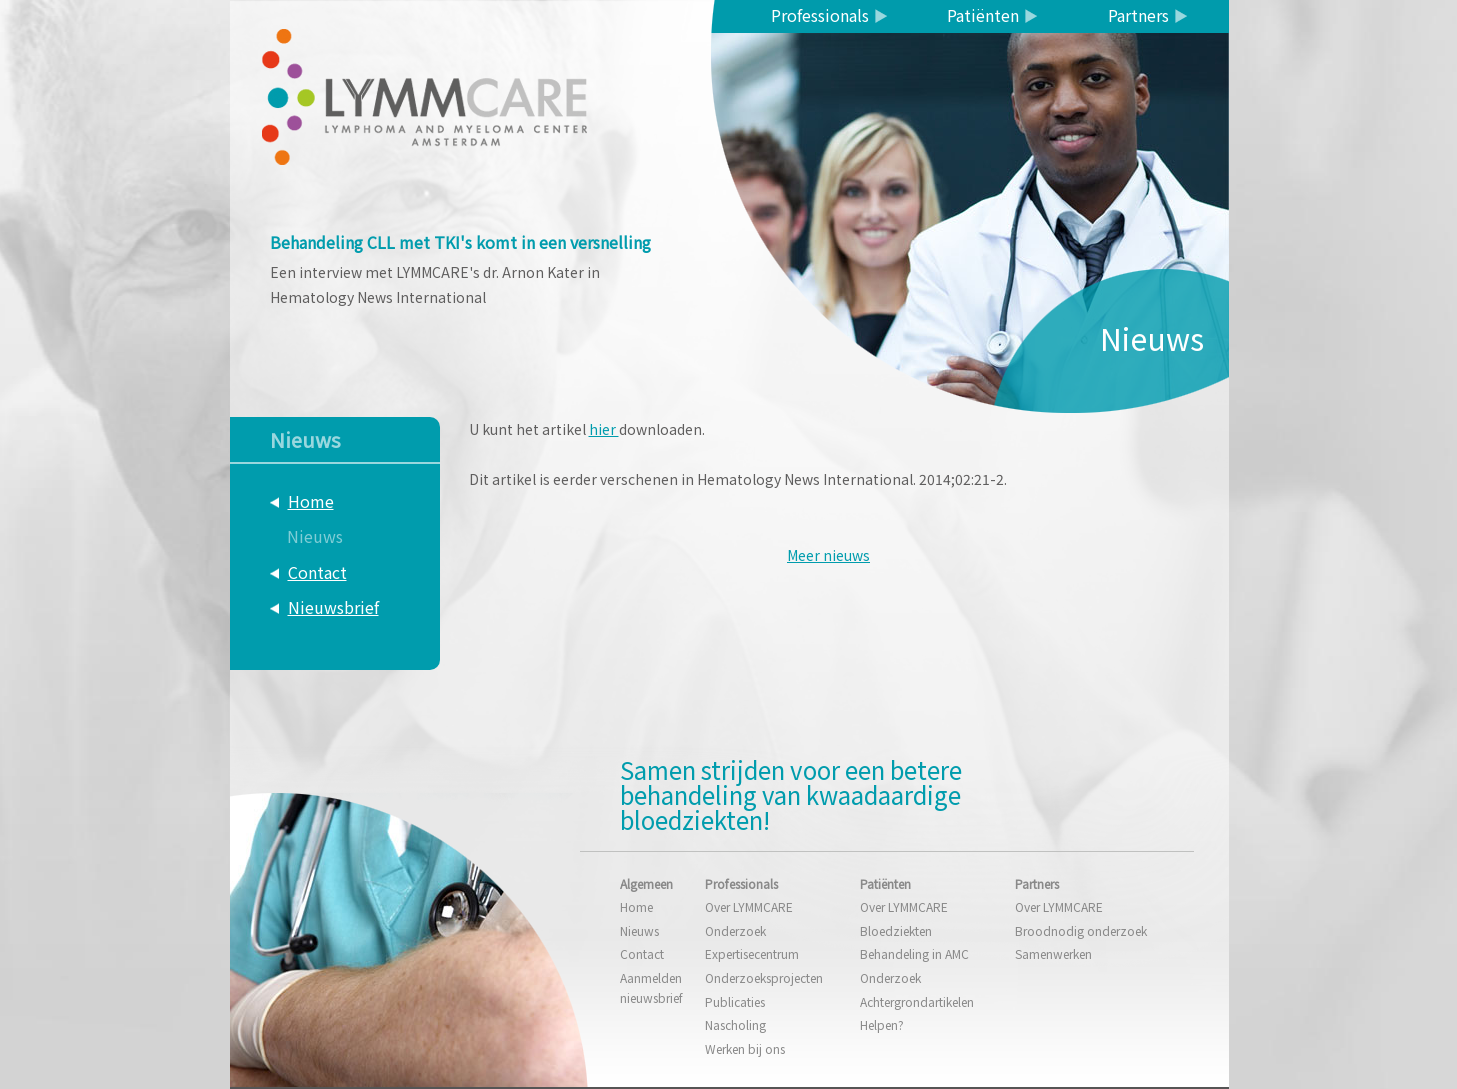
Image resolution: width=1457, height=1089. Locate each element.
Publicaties (735, 1001)
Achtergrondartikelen (917, 1001)
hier (604, 429)
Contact (317, 572)
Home (311, 501)
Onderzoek (735, 930)
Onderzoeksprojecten (764, 977)
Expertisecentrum (752, 953)
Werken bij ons (745, 1048)
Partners (1138, 15)
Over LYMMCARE (749, 906)
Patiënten (983, 15)
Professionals (820, 15)
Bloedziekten (896, 930)
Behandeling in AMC (914, 953)
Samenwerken (1053, 953)
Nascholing (735, 1024)
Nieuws (315, 536)
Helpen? (882, 1024)
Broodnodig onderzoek (1081, 930)
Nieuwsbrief (333, 607)
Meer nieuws (828, 555)
